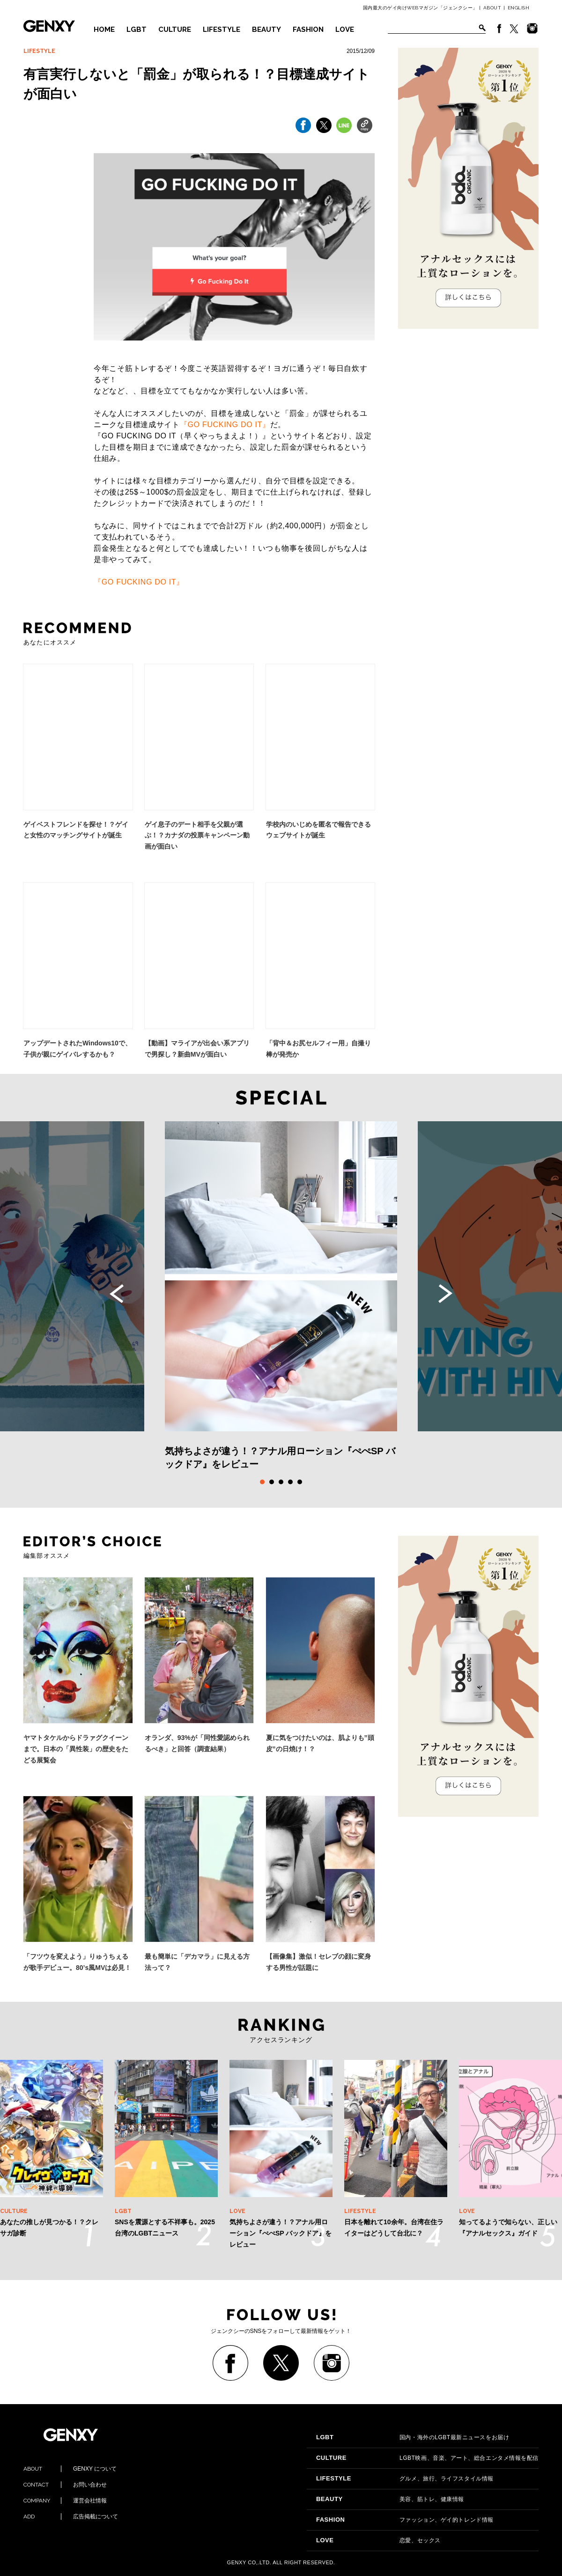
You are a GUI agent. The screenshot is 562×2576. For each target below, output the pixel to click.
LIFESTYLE (221, 29)
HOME (104, 29)
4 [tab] (290, 1482)
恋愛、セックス (378, 2540)
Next (445, 1293)
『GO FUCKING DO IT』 (225, 425)
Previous (117, 1293)
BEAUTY (266, 29)
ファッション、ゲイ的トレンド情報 (405, 2520)
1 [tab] (262, 1482)
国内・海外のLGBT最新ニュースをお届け (412, 2437)
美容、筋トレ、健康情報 (390, 2499)
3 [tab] (281, 1482)
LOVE (344, 29)
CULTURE (174, 29)
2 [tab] (271, 1482)
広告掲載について (70, 2516)
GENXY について (70, 2468)
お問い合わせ (65, 2484)
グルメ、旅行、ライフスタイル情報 (405, 2478)
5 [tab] (299, 1482)
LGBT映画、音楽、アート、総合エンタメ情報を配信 (427, 2458)
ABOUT (492, 7)
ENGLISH (519, 7)
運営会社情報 (65, 2500)
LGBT (136, 29)
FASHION (308, 29)
